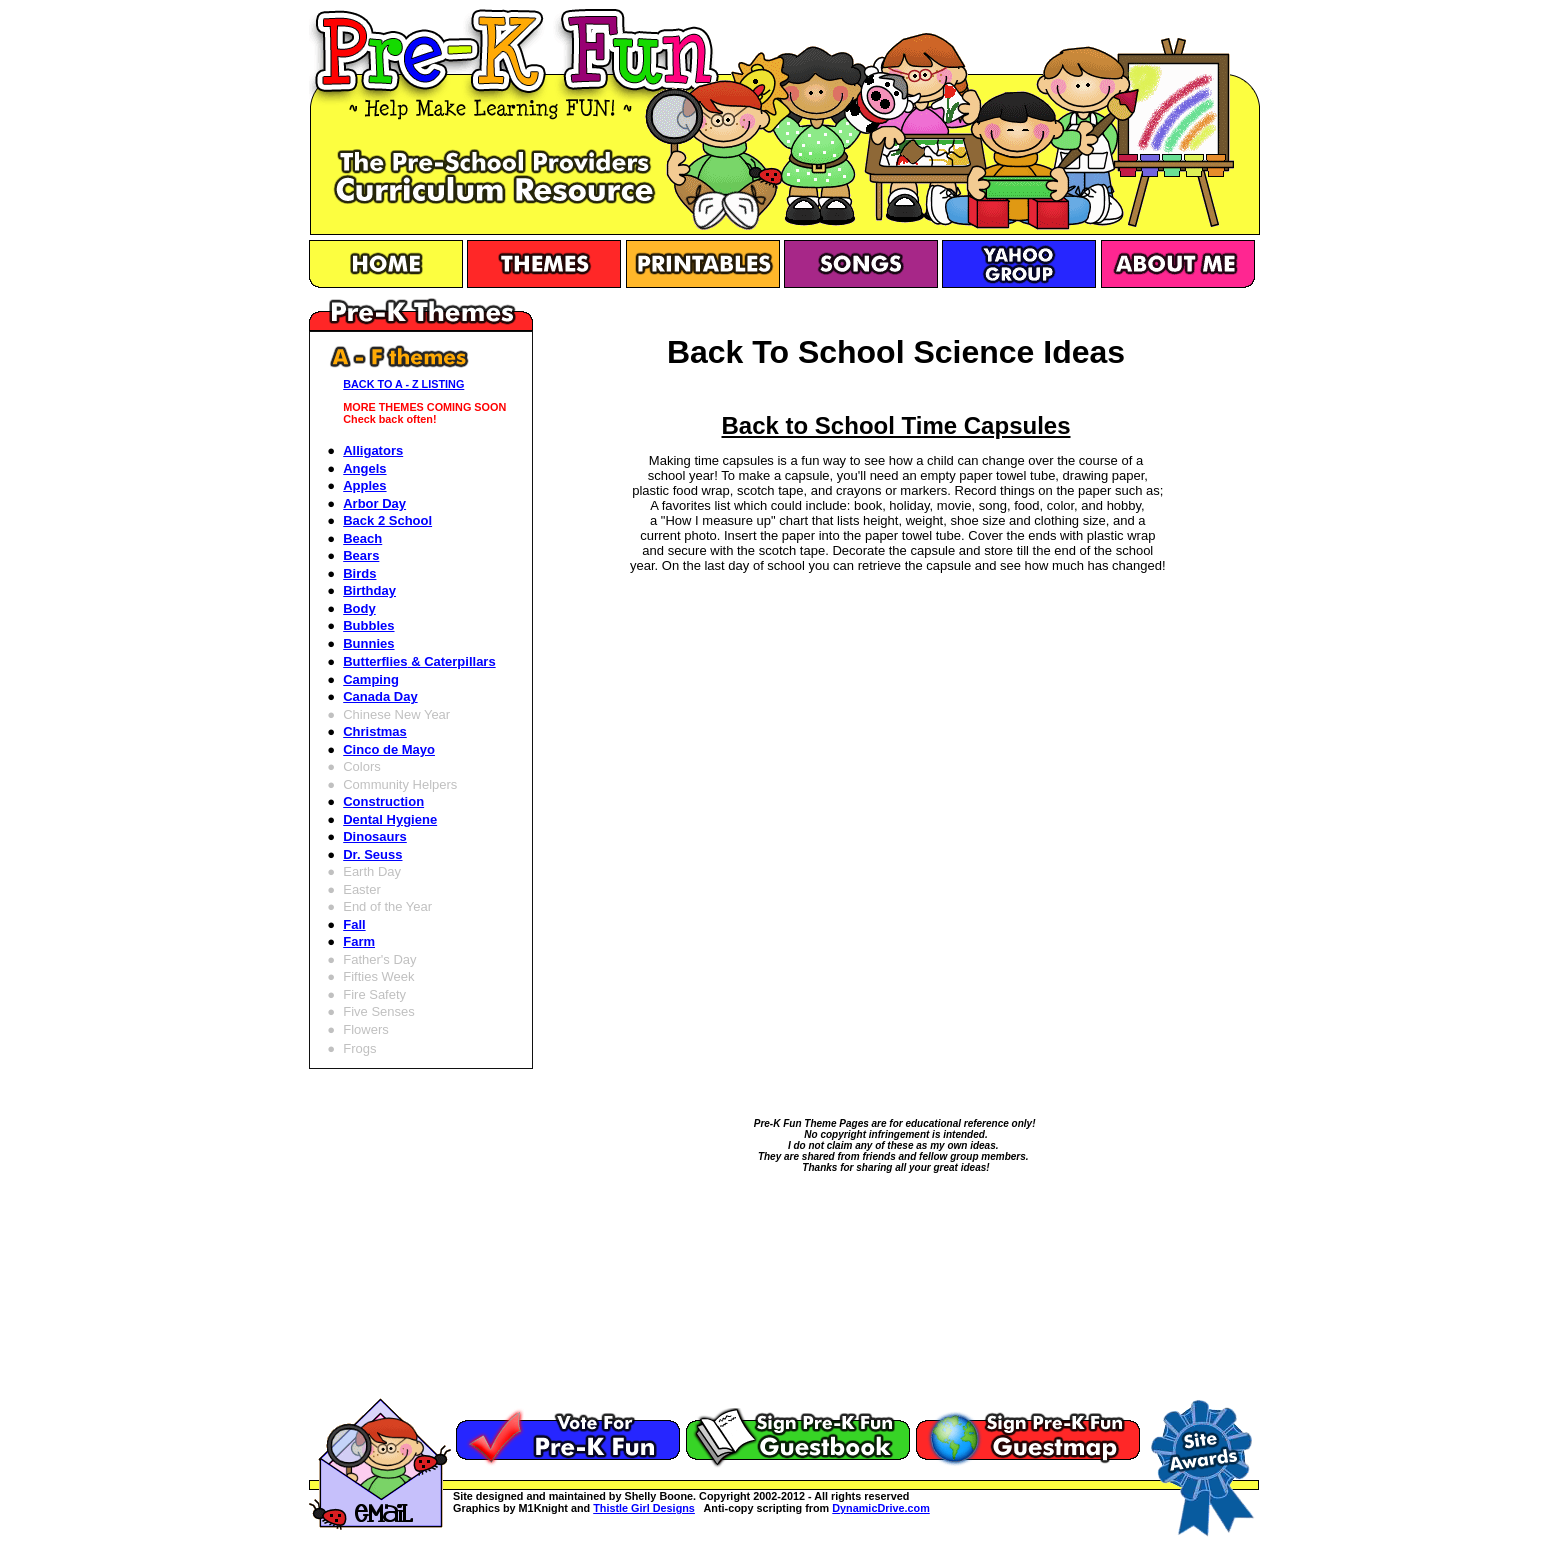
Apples (364, 485)
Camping (371, 679)
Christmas (375, 731)
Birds (359, 573)
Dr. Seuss (372, 854)
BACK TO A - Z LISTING (403, 384)
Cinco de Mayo (389, 749)
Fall (354, 924)
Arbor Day (374, 503)
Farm (359, 941)
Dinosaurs (375, 836)
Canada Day (380, 696)
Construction (383, 801)
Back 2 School (387, 520)
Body (359, 608)
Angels (364, 468)
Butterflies (419, 661)
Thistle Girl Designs (644, 1508)
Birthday (369, 590)
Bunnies (368, 643)
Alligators (373, 450)
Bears (361, 555)
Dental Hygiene (390, 819)
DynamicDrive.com (881, 1508)
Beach (362, 538)
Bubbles (368, 625)
